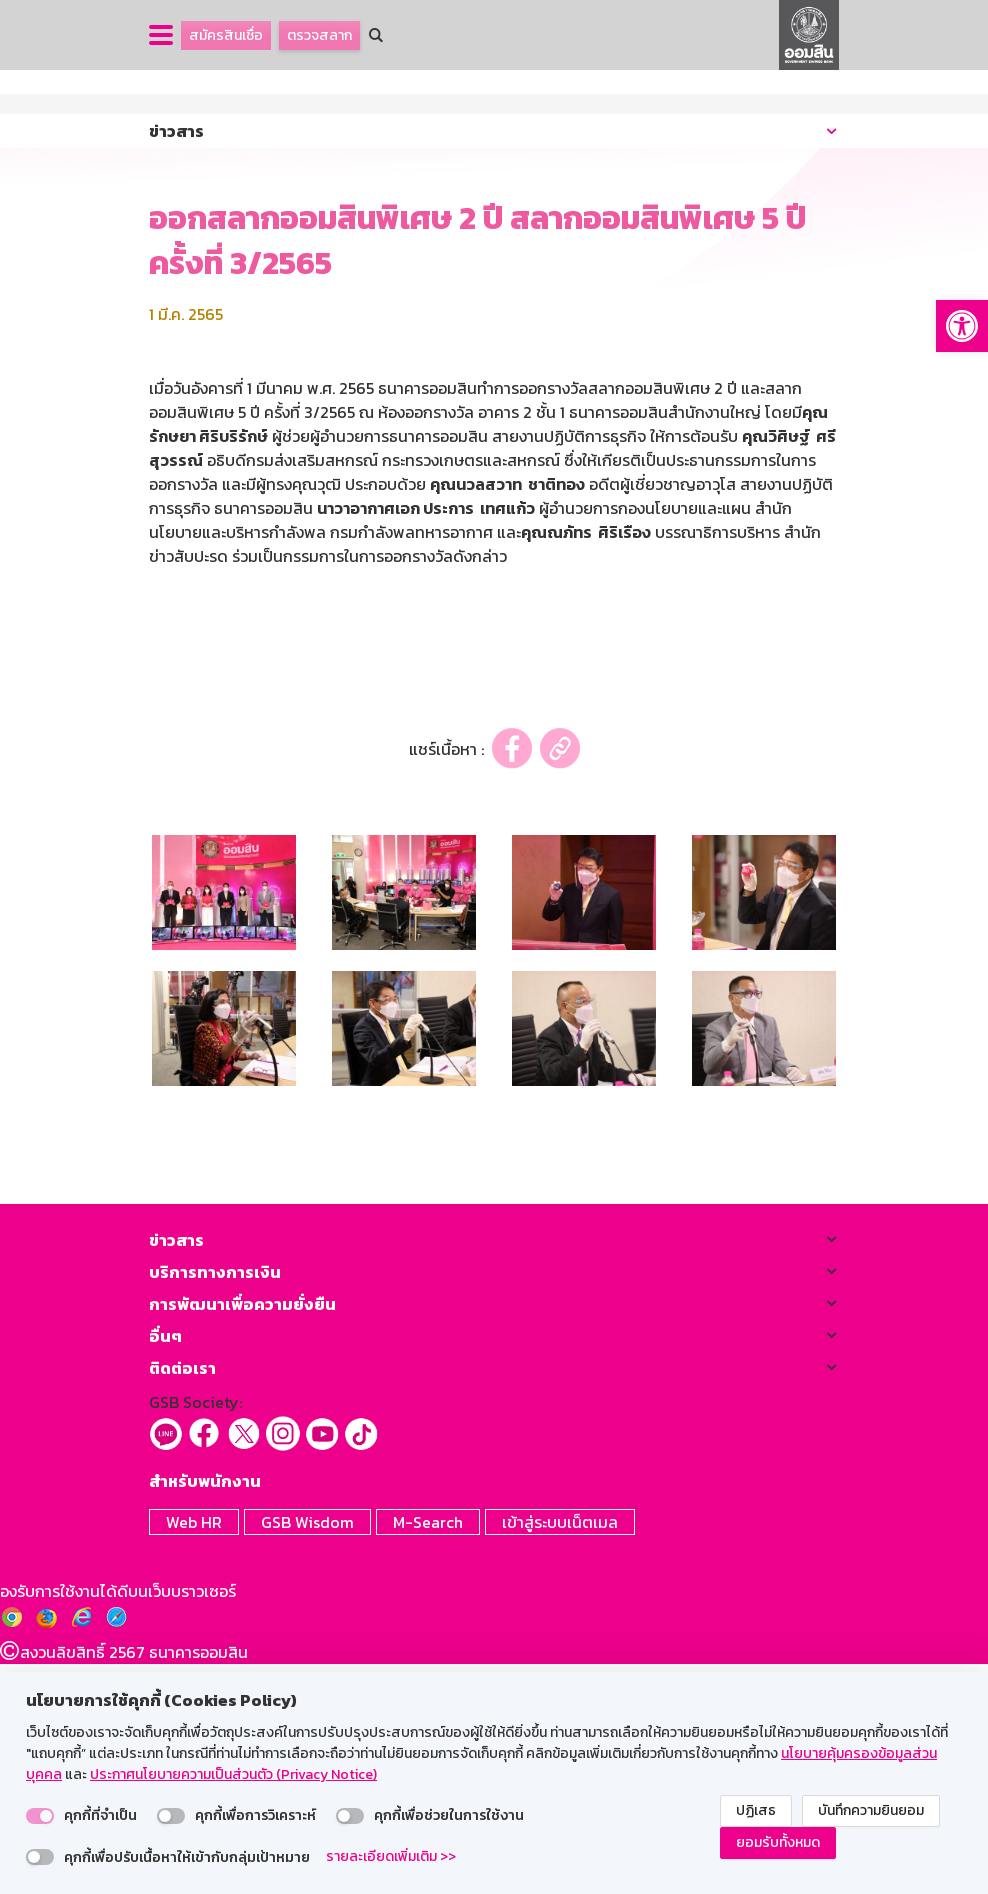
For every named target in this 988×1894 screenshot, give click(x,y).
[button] (962, 326)
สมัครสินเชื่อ (226, 35)
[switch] (40, 1816)
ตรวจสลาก (319, 35)
